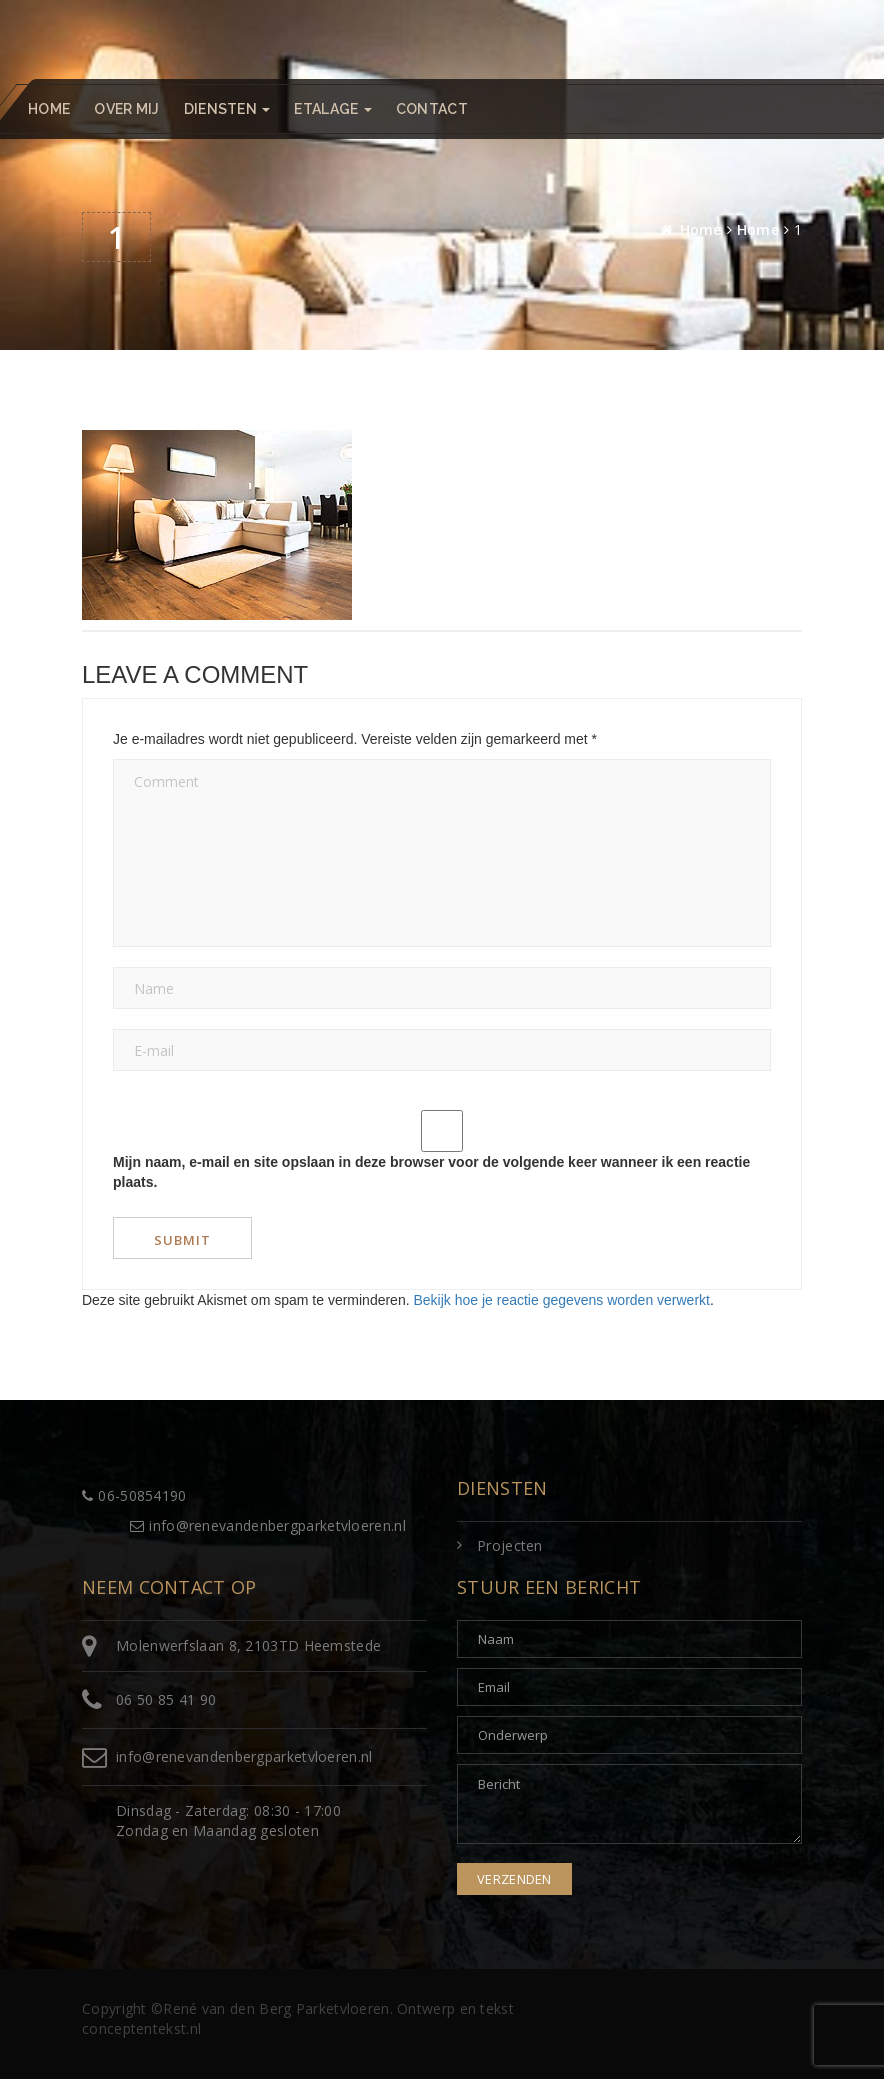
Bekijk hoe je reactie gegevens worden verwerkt (561, 1300)
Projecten (510, 1545)
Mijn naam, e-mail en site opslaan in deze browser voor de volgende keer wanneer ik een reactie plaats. (431, 1172)
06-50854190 (134, 1495)
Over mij (126, 109)
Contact (432, 109)
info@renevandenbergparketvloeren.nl (268, 1525)
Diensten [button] (227, 109)
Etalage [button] (332, 109)
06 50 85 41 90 (166, 1699)
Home (49, 109)
